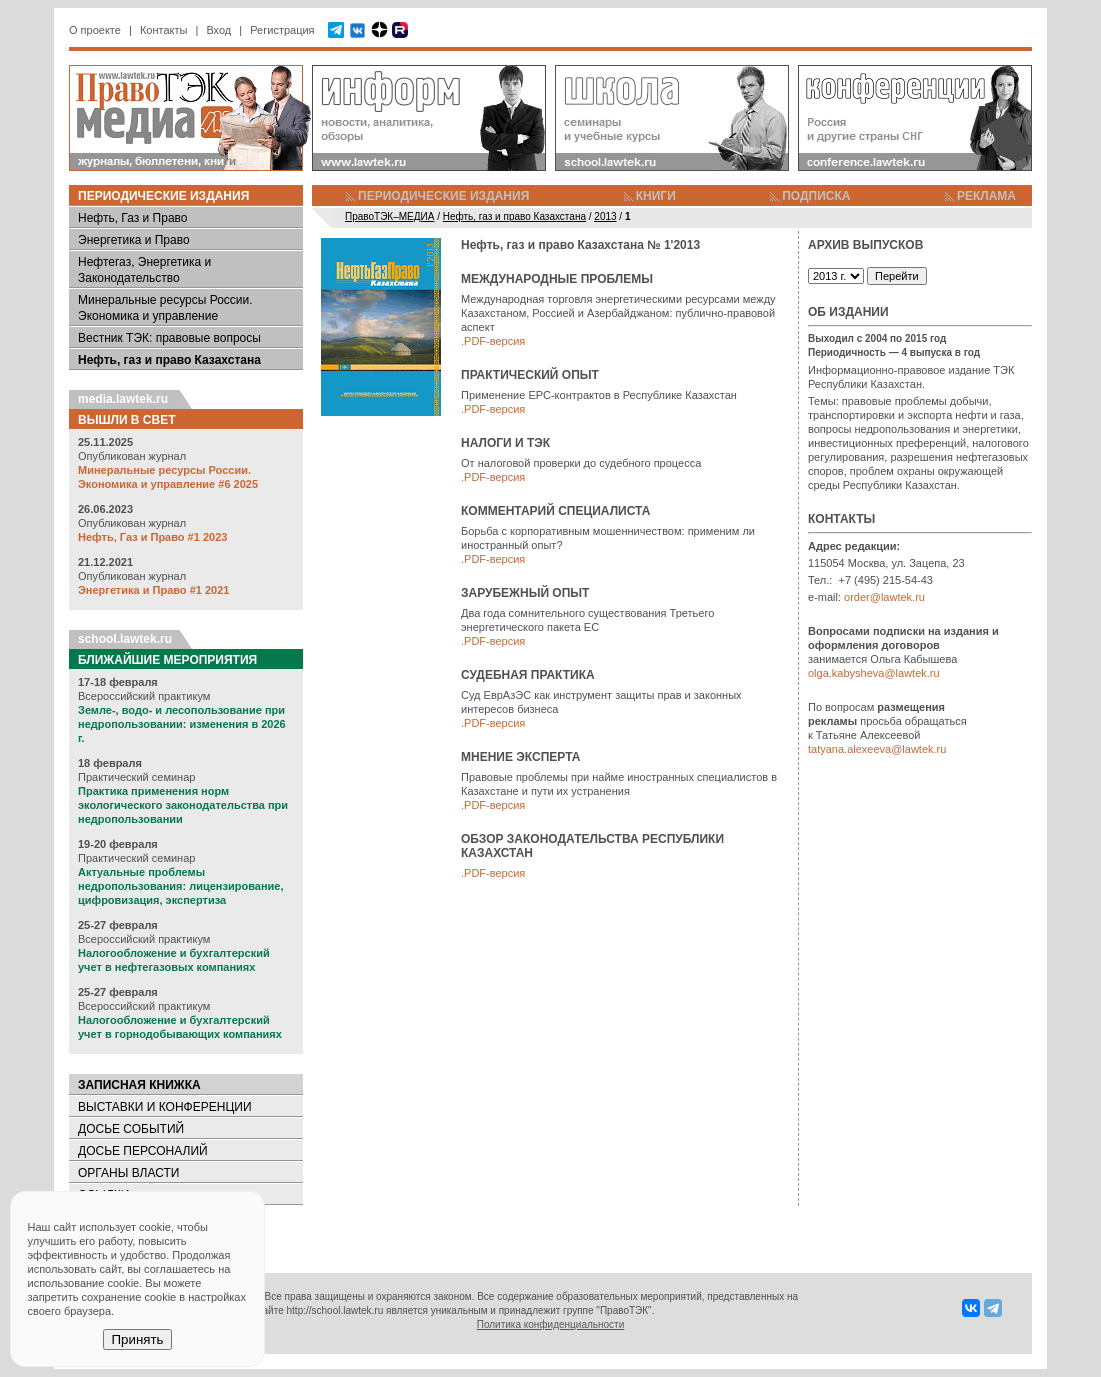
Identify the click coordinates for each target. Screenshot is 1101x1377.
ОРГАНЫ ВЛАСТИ (128, 1173)
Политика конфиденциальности (551, 1324)
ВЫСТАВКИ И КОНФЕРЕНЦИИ (165, 1107)
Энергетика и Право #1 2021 (153, 590)
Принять (137, 1339)
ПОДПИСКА (816, 196)
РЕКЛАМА (986, 196)
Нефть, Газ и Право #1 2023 (152, 537)
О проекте (95, 30)
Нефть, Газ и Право (133, 218)
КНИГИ (656, 196)
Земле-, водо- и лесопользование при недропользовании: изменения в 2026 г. (182, 724)
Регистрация (282, 30)
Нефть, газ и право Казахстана (169, 360)
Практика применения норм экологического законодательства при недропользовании (183, 805)
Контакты (164, 30)
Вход (218, 30)
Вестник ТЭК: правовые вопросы (169, 338)
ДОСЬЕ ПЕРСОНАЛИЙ (143, 1151)
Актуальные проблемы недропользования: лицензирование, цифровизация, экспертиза (180, 886)
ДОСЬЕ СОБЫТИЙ (131, 1129)
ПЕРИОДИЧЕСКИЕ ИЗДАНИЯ (443, 196)
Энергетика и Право (134, 240)
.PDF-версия (493, 341)
